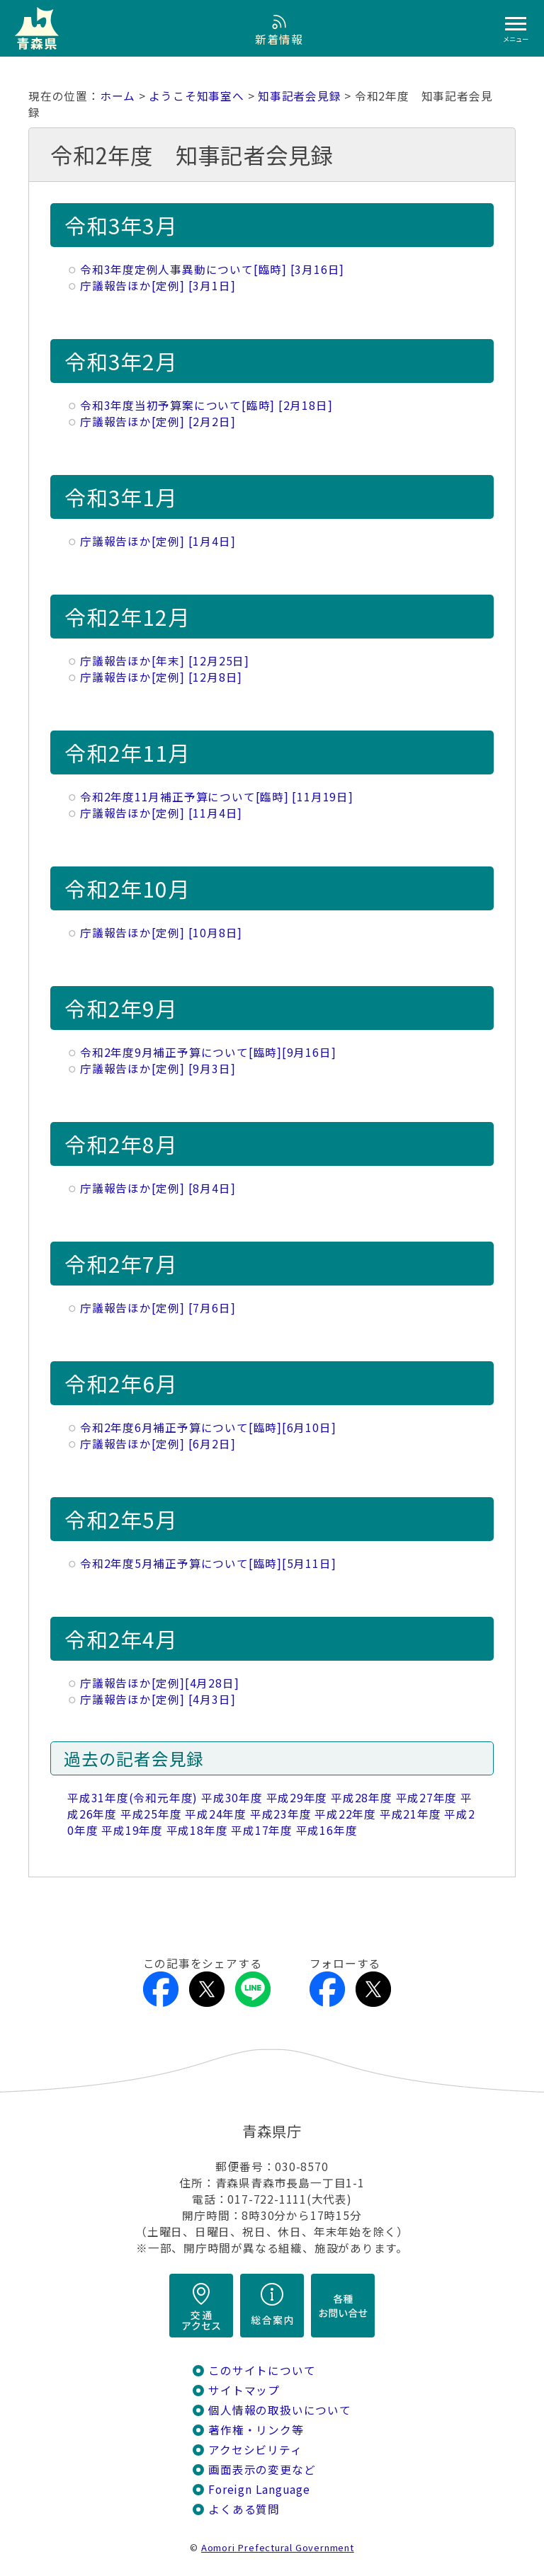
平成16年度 (327, 1830)
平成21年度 (410, 1814)
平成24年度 (215, 1814)
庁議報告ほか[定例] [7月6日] (157, 1308)
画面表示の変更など (261, 2469)
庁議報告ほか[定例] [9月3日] (157, 1068)
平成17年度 (262, 1830)
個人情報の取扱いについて (279, 2410)
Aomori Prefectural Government (277, 2547)
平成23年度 (281, 1814)
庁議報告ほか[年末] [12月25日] (164, 661)
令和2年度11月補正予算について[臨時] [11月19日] (216, 797)
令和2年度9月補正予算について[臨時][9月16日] (208, 1052)
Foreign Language (259, 2489)
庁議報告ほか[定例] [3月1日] (157, 285)
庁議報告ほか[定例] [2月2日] (157, 421)
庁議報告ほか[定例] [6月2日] (157, 1444)
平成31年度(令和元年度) (132, 1798)
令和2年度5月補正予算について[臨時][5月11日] (208, 1563)
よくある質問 (244, 2509)
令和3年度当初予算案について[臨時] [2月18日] (206, 405)
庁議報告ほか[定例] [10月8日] (161, 933)
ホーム (117, 96)
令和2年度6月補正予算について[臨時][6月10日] (208, 1427)
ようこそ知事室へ (196, 96)
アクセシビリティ (255, 2450)
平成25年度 (151, 1814)
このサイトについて (261, 2370)
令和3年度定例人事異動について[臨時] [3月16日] (212, 269)
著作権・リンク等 (255, 2430)
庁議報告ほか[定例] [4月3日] (157, 1699)
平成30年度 (232, 1798)
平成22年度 (345, 1814)
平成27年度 (427, 1798)
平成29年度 (297, 1798)
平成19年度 (132, 1830)
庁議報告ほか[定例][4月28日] (159, 1683)
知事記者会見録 (299, 96)
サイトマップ (244, 2390)
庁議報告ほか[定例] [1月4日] (157, 541)
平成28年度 (361, 1798)
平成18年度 (197, 1830)
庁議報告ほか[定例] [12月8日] (161, 677)
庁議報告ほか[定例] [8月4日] (157, 1188)
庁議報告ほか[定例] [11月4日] (161, 813)
